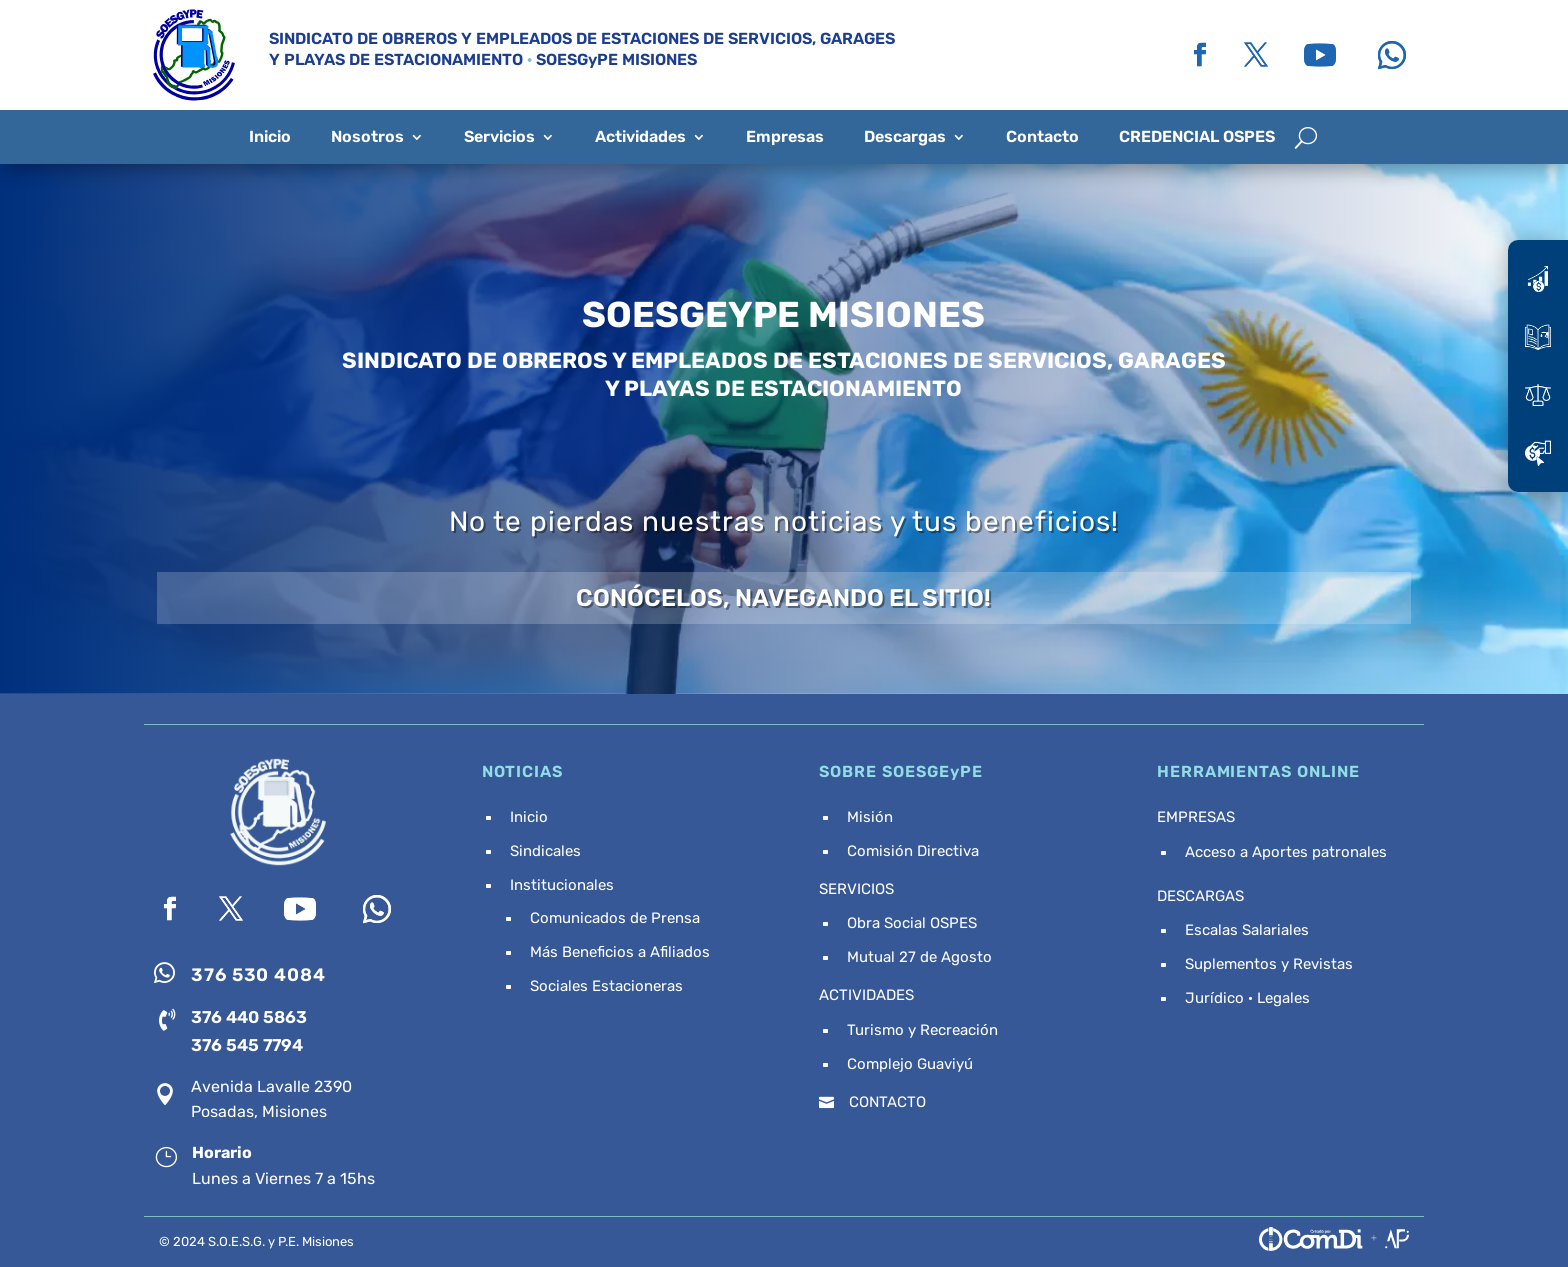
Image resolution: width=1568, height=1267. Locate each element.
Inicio (270, 136)
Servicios (499, 136)
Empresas (785, 136)
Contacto (1042, 136)
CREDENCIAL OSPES (1197, 136)
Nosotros (367, 136)
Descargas (905, 136)
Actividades (640, 136)
